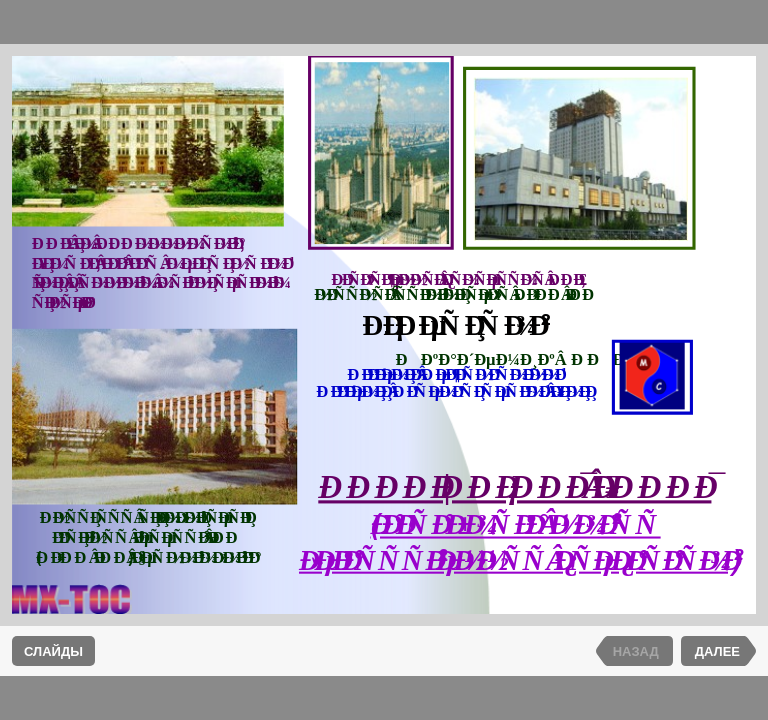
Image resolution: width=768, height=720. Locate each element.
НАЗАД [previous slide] (636, 651)
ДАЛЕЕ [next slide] (717, 651)
